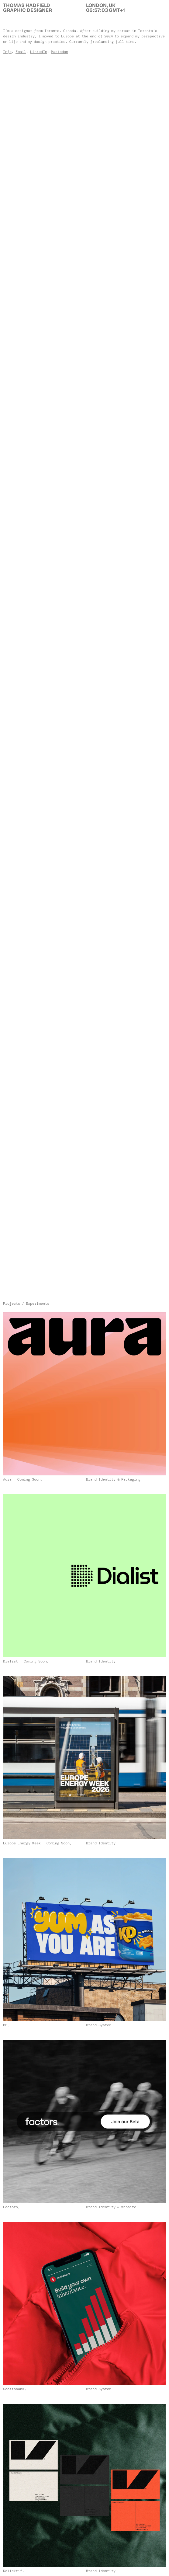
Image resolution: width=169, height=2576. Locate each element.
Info (7, 51)
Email (21, 51)
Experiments (37, 1303)
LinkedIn (38, 51)
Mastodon (59, 51)
